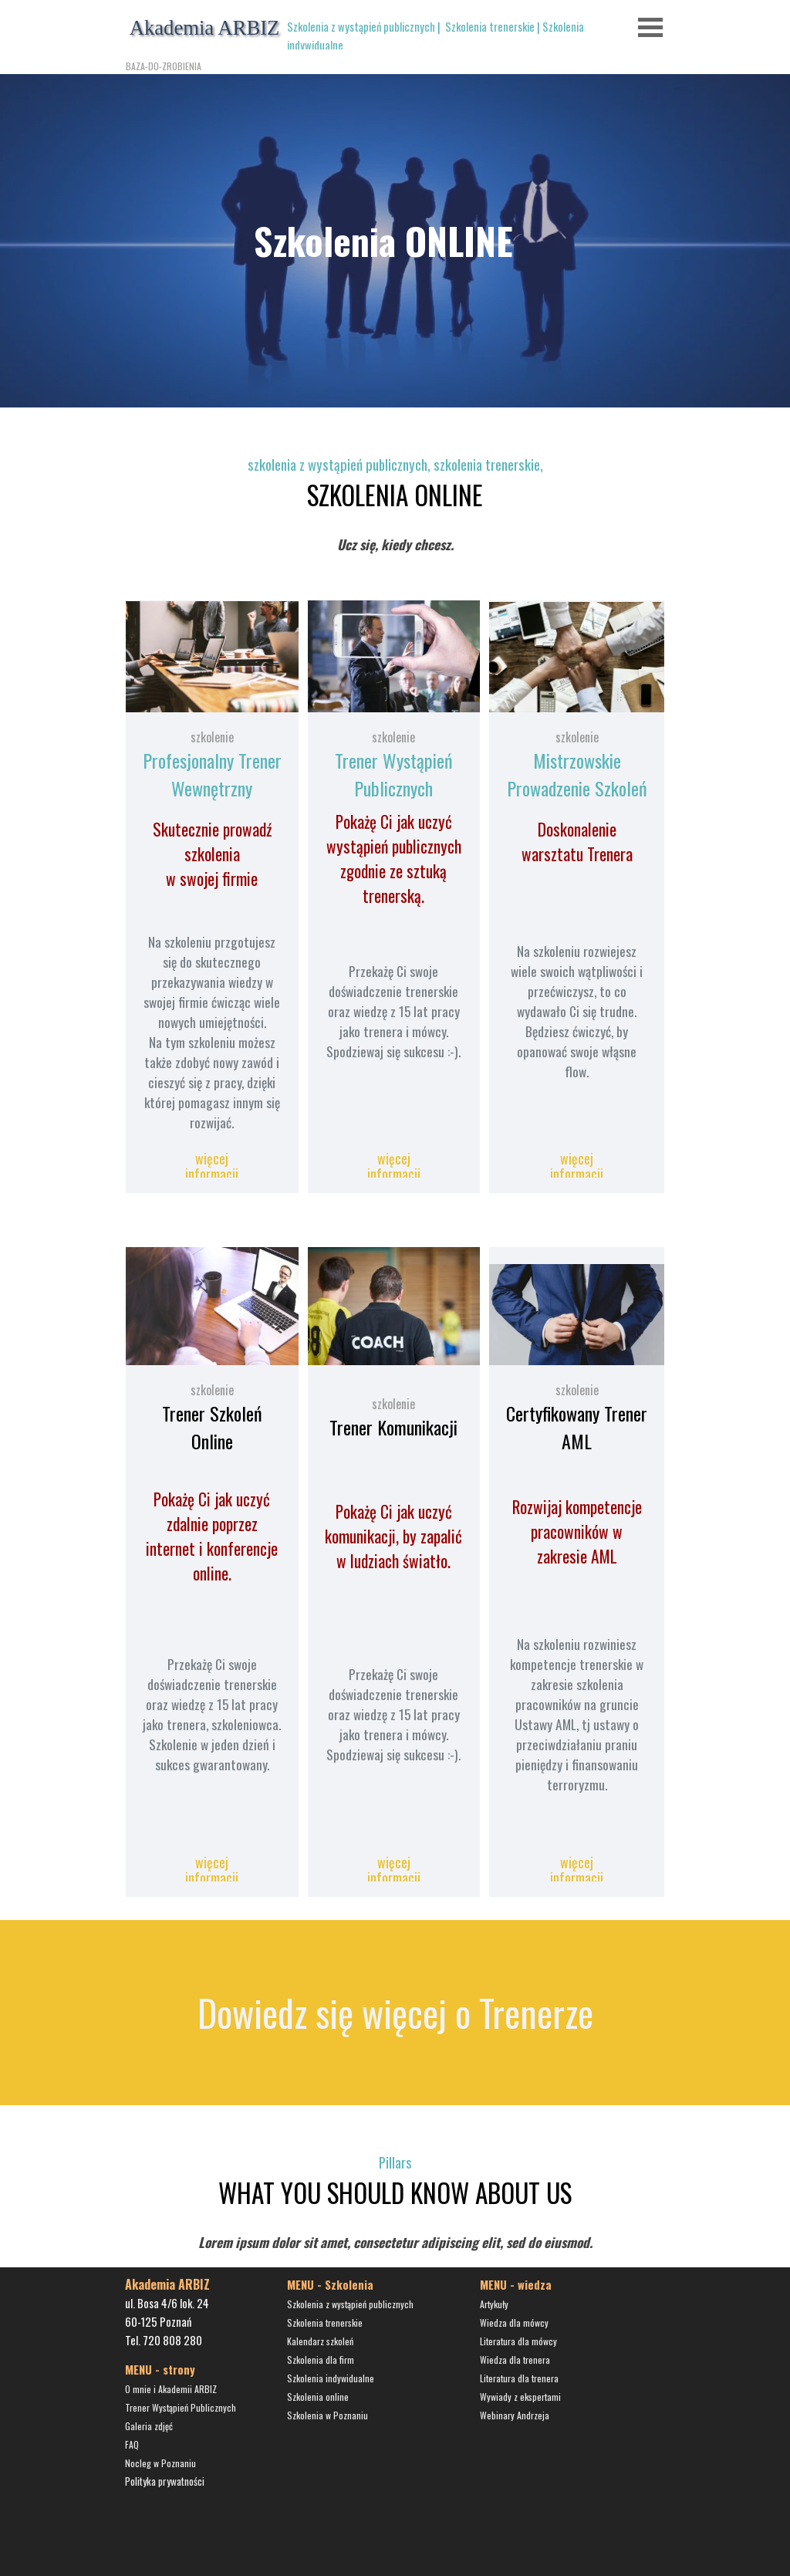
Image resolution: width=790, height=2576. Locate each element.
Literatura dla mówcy (518, 2341)
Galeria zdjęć (149, 2425)
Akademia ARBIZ (205, 27)
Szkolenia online (318, 2396)
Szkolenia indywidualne (330, 2378)
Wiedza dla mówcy (514, 2322)
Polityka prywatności (164, 2481)
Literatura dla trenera (519, 2378)
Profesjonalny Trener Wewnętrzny (212, 774)
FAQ (132, 2444)
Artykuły (494, 2304)
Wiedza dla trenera (515, 2359)
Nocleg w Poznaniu (160, 2463)
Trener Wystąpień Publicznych (394, 774)
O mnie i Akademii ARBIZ (171, 2388)
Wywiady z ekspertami (520, 2396)
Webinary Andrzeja (514, 2415)
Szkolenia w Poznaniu (327, 2415)
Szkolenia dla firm (320, 2359)
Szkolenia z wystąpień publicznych (361, 27)
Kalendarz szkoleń (320, 2341)
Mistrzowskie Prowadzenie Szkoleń (577, 774)
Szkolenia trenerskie (490, 27)
